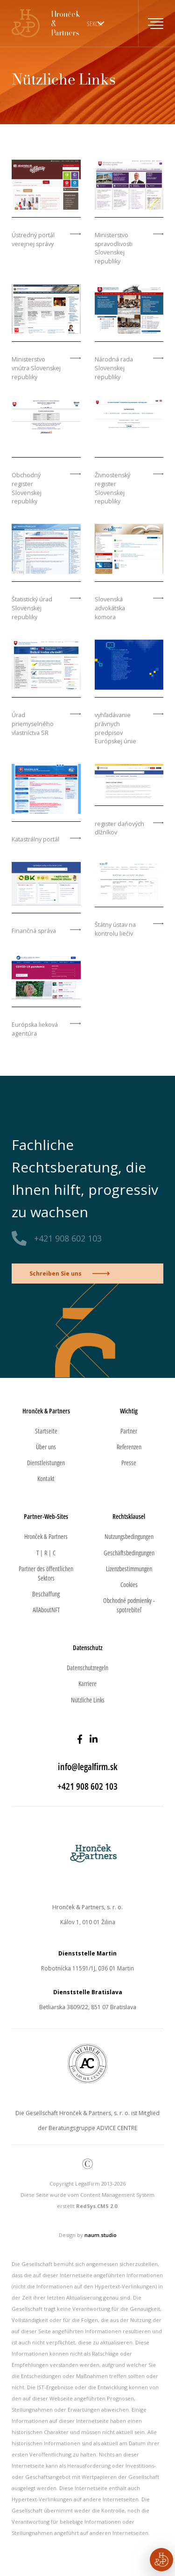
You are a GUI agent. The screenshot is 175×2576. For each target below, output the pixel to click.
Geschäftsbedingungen (129, 1552)
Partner (128, 1430)
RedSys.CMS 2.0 (96, 2205)
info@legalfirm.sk (88, 1766)
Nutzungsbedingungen (129, 1536)
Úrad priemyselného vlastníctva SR (33, 724)
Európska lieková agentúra (35, 1029)
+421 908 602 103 (68, 1238)
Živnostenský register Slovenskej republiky (112, 488)
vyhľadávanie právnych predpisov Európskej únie (115, 728)
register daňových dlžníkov (119, 828)
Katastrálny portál (35, 839)
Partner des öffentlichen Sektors (46, 1573)
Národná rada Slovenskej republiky (114, 368)
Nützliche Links (88, 1699)
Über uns (46, 1446)
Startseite (46, 1430)
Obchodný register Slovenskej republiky (27, 488)
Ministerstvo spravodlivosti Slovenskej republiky (114, 248)
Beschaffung (46, 1593)
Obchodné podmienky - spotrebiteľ (129, 1605)
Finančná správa (34, 931)
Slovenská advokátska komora (110, 608)
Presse (128, 1462)
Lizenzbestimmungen (129, 1568)
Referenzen (129, 1446)
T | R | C (46, 1552)
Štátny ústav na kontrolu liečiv (115, 929)
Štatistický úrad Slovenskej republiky (32, 608)
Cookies (129, 1584)
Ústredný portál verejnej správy (33, 239)
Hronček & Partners (46, 1536)
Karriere (87, 1683)
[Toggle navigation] (150, 23)
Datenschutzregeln (87, 1667)
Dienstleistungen (46, 1462)
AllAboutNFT (46, 1609)
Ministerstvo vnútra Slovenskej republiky (36, 368)
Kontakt (46, 1478)
